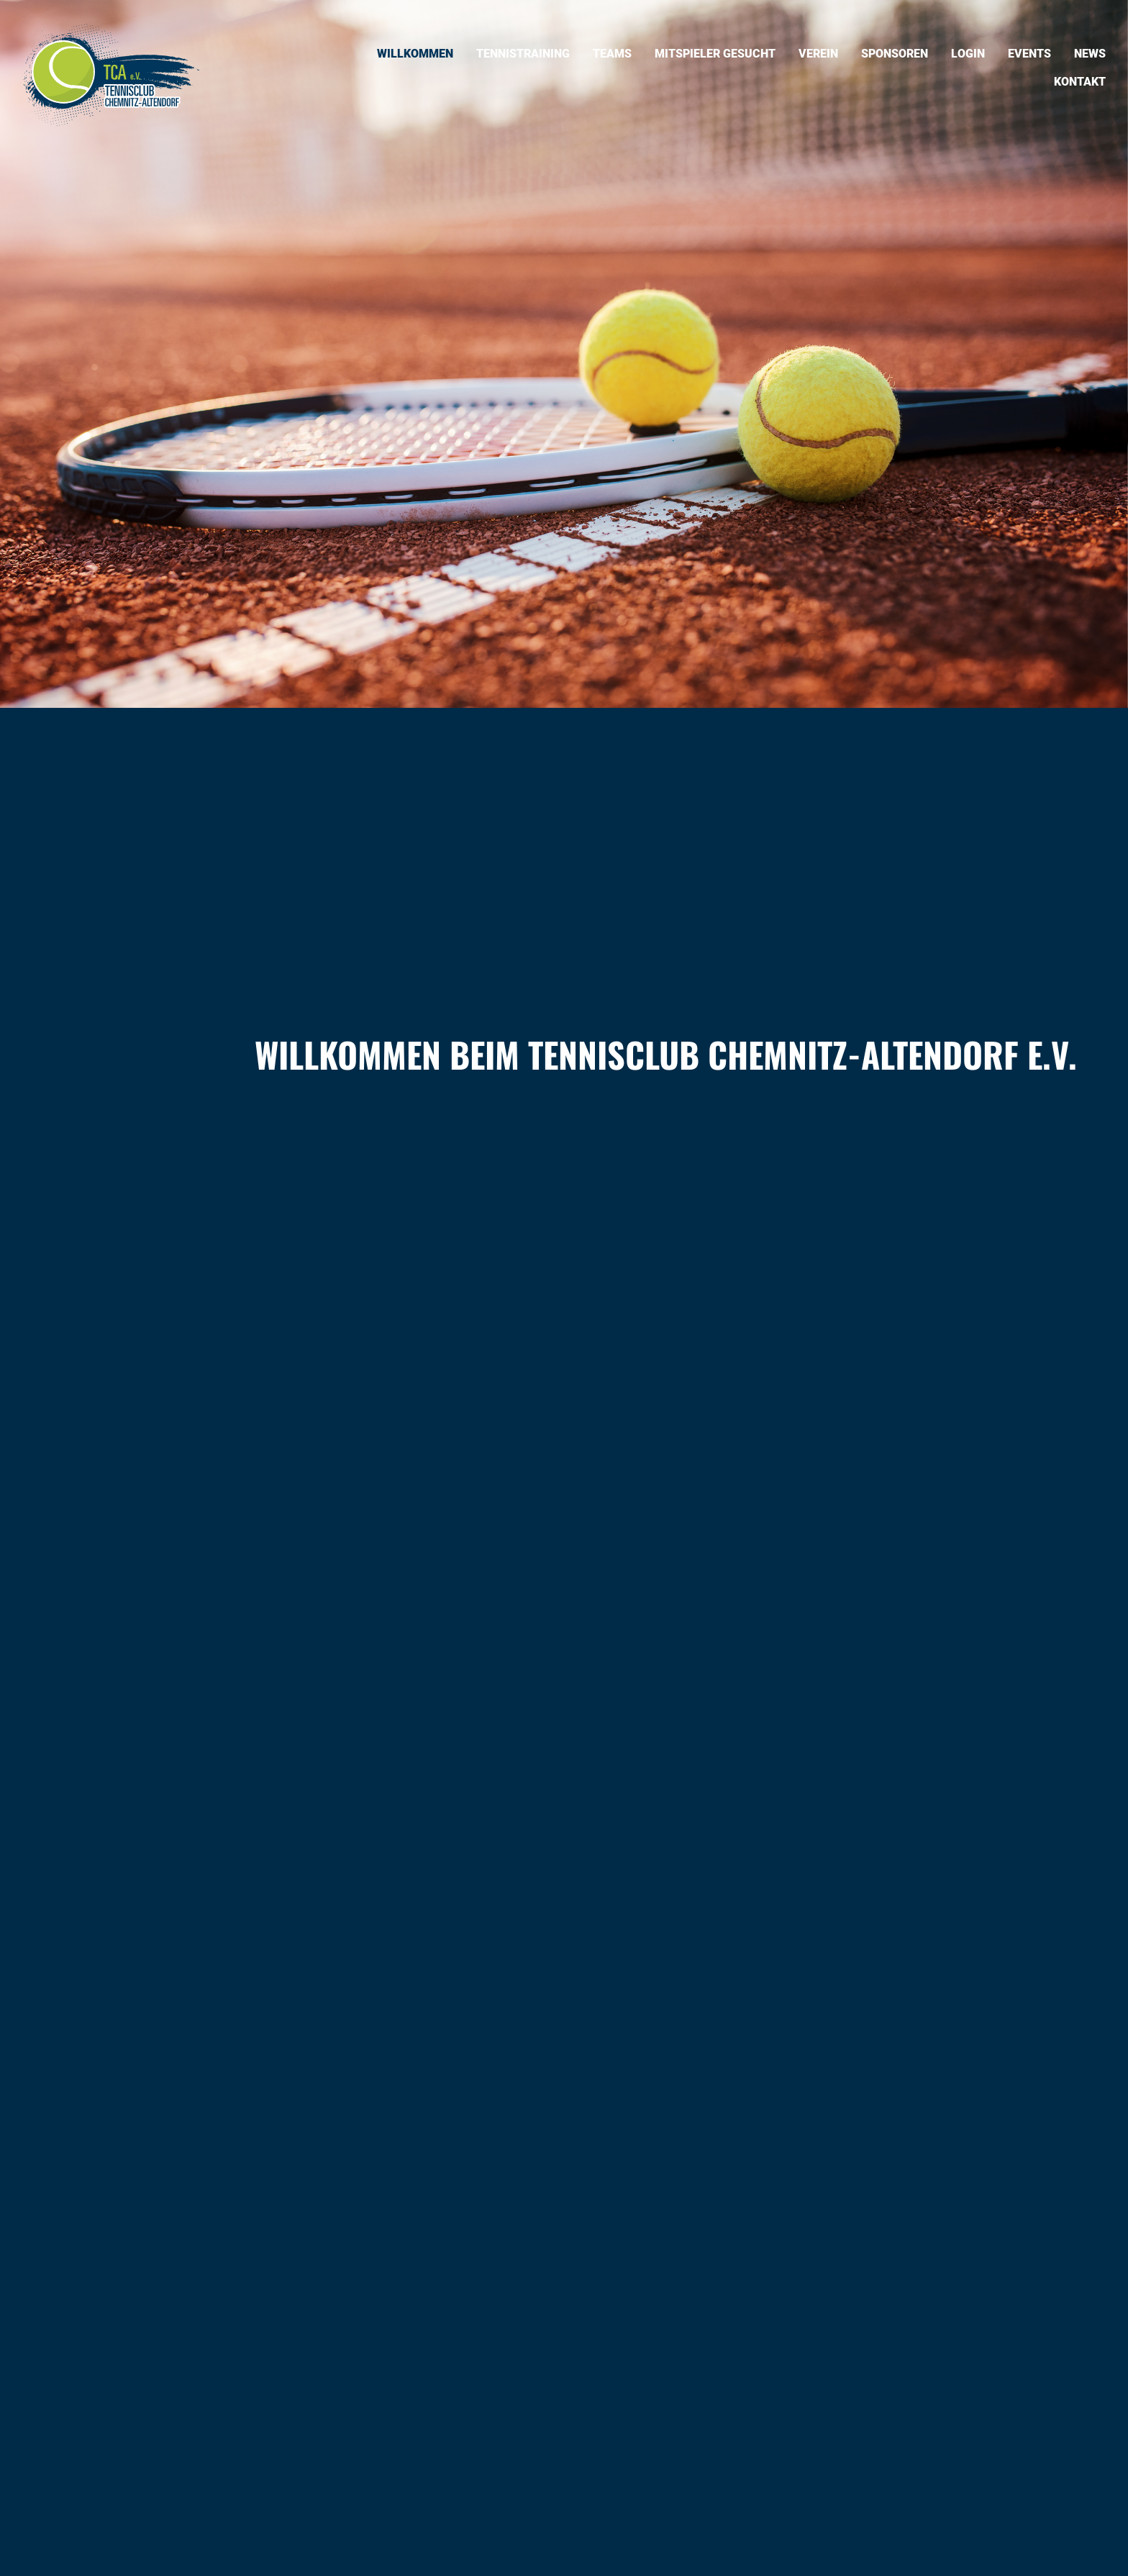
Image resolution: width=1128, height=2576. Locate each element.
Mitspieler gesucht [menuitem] (715, 53)
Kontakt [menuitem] (1080, 81)
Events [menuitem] (1029, 53)
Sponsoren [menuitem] (894, 53)
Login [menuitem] (968, 53)
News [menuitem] (1090, 53)
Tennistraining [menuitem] (523, 53)
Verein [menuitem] (818, 53)
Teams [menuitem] (612, 53)
